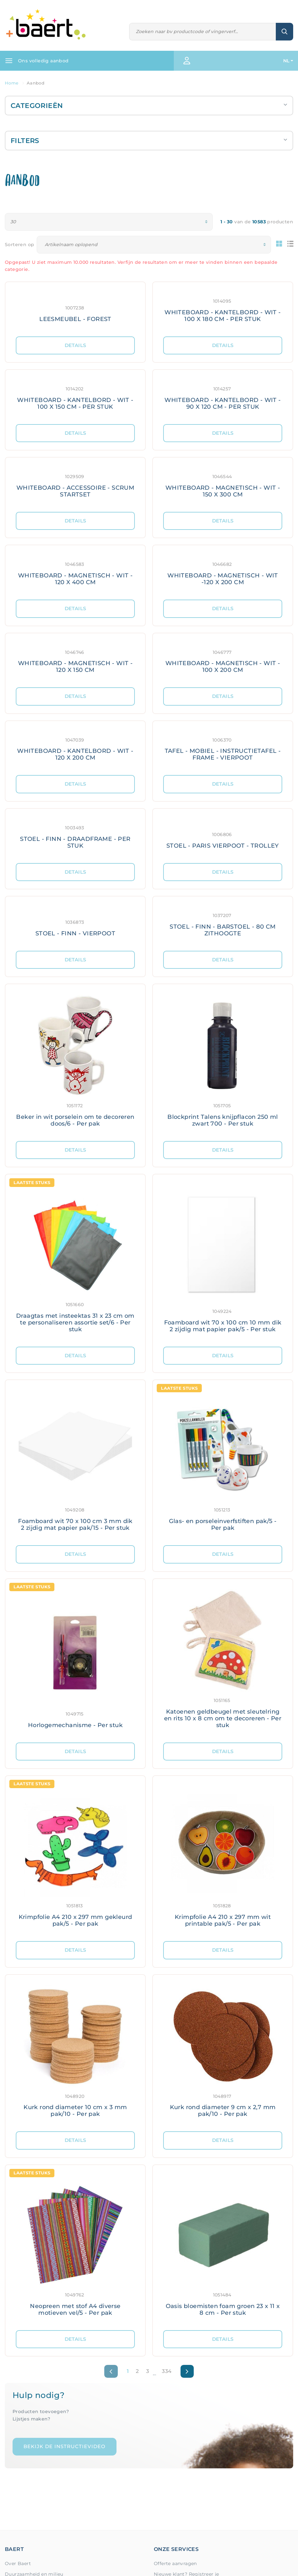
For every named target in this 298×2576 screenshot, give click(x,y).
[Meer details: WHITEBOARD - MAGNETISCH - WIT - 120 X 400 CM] (75, 572)
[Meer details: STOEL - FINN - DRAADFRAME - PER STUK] (75, 836)
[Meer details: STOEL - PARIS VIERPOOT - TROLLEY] (223, 836)
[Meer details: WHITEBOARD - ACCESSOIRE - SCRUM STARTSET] (75, 484)
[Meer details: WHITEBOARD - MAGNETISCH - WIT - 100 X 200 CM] (223, 660)
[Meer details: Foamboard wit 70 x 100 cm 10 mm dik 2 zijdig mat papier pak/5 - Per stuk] (223, 1260)
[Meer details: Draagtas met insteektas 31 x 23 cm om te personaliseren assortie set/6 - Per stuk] (75, 1260)
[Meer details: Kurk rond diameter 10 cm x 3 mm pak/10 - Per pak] (75, 2053)
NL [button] (286, 61)
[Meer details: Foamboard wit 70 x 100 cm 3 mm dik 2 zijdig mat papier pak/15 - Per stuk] (75, 1462)
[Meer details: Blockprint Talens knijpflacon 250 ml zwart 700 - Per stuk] (223, 1062)
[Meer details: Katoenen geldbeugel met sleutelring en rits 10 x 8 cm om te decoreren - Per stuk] (223, 1661)
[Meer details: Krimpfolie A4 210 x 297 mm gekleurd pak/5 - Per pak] (75, 1858)
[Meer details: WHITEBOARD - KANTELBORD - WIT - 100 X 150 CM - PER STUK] (75, 397)
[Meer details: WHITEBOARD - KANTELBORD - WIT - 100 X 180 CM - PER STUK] (223, 309)
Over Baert (18, 2563)
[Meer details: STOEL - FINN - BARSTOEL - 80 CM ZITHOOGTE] (223, 923)
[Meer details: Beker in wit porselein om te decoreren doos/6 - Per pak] (75, 1062)
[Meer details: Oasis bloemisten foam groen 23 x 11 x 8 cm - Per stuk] (223, 2247)
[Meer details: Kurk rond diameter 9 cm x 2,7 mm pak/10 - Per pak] (223, 2053)
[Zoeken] (202, 31)
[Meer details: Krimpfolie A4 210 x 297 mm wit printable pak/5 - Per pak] (223, 1858)
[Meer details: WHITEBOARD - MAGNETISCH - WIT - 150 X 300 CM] (223, 484)
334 (167, 2371)
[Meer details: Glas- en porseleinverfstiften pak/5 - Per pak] (223, 1462)
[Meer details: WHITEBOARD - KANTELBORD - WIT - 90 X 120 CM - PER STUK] (223, 397)
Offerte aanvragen (175, 2563)
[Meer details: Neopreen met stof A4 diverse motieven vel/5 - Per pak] (75, 2247)
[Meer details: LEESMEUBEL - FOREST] (75, 309)
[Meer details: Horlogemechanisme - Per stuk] (75, 1661)
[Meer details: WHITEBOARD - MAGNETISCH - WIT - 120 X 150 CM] (75, 660)
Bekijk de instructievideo (64, 2446)
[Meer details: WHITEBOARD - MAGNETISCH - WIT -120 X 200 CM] (223, 572)
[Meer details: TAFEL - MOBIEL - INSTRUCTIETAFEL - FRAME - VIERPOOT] (223, 748)
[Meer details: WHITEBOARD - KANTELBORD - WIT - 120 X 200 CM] (75, 748)
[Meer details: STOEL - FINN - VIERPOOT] (75, 923)
